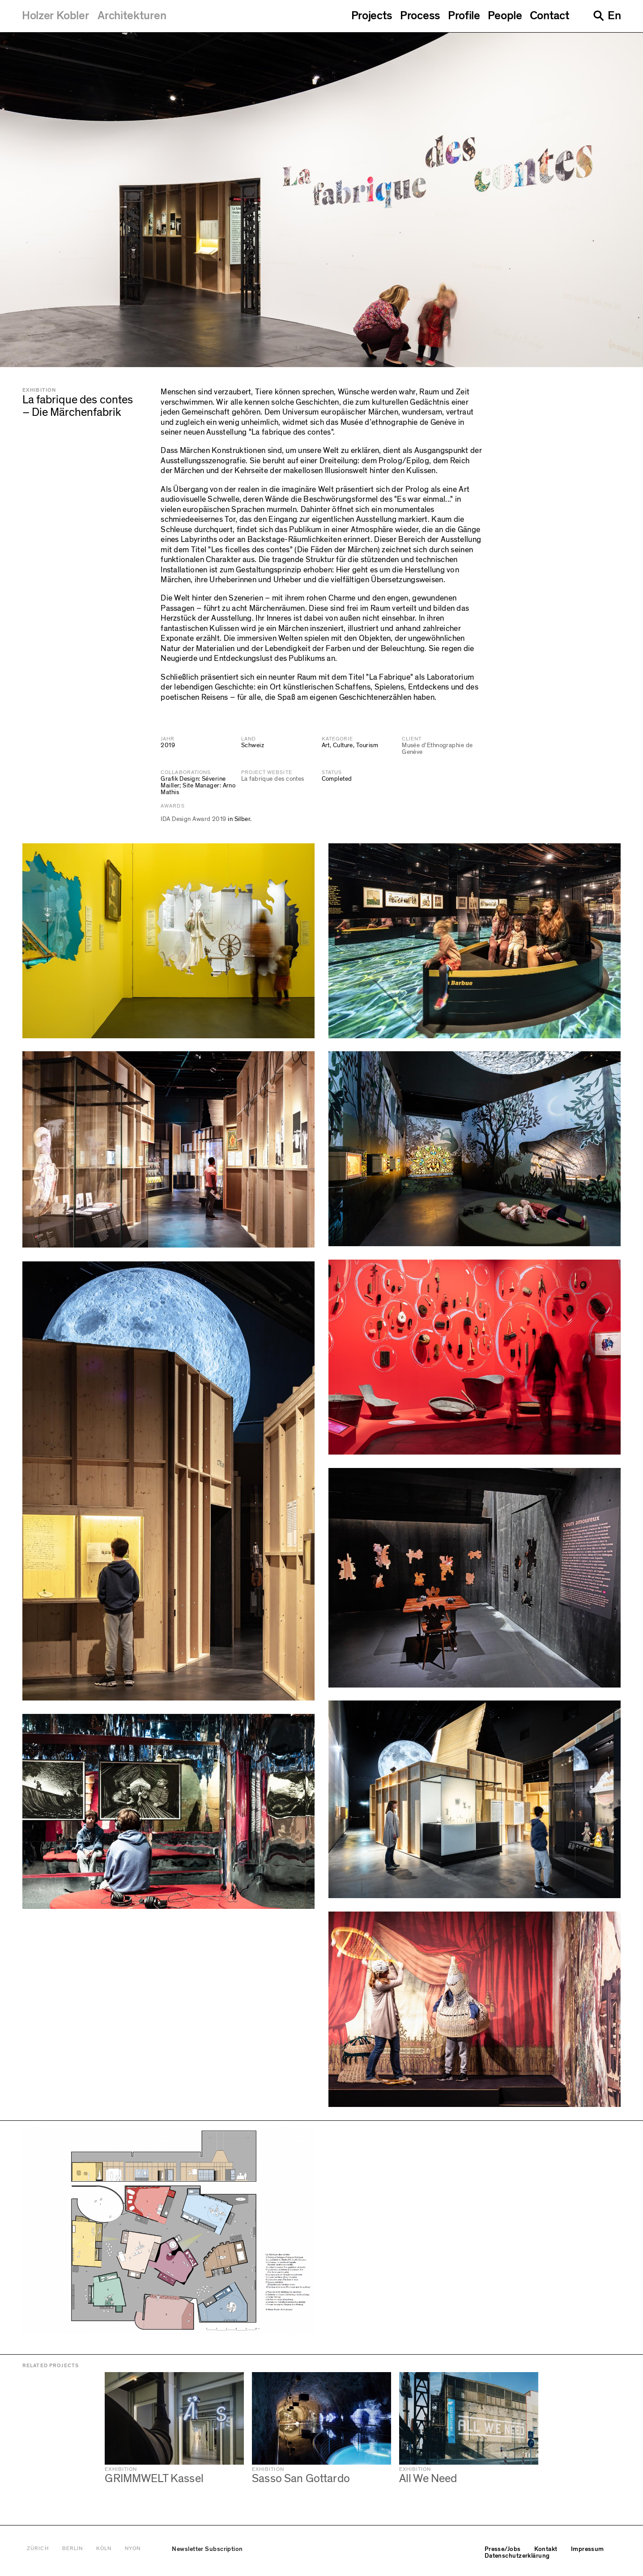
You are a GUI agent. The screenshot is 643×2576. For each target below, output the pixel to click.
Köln (103, 2548)
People (505, 15)
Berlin (72, 2548)
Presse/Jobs (503, 2549)
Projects (372, 15)
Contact (550, 15)
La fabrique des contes (272, 779)
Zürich (37, 2548)
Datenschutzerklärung (517, 2555)
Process (420, 15)
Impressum (587, 2549)
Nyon (133, 2548)
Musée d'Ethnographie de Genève (437, 749)
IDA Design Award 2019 (193, 819)
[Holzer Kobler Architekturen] (94, 15)
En (614, 15)
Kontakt (546, 2549)
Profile (464, 15)
